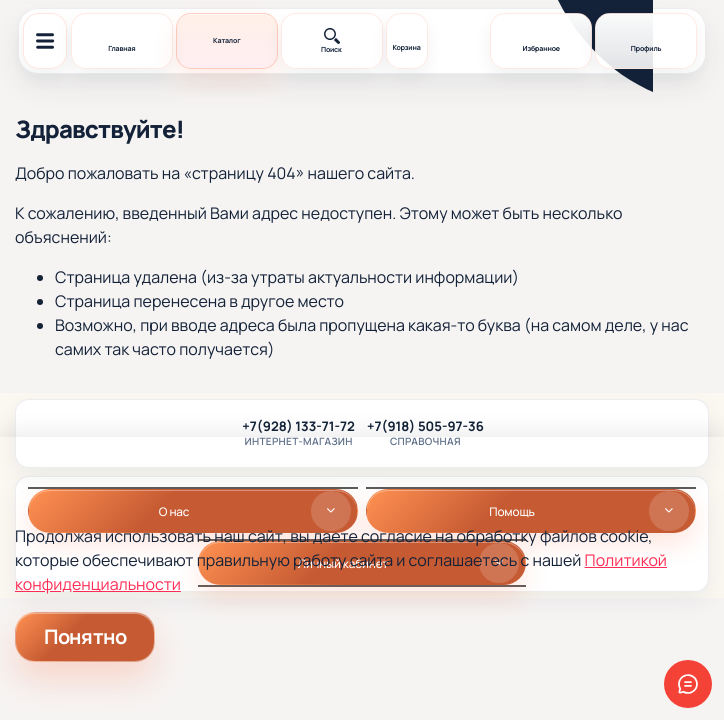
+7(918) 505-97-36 (425, 427)
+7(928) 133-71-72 (298, 427)
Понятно (85, 636)
